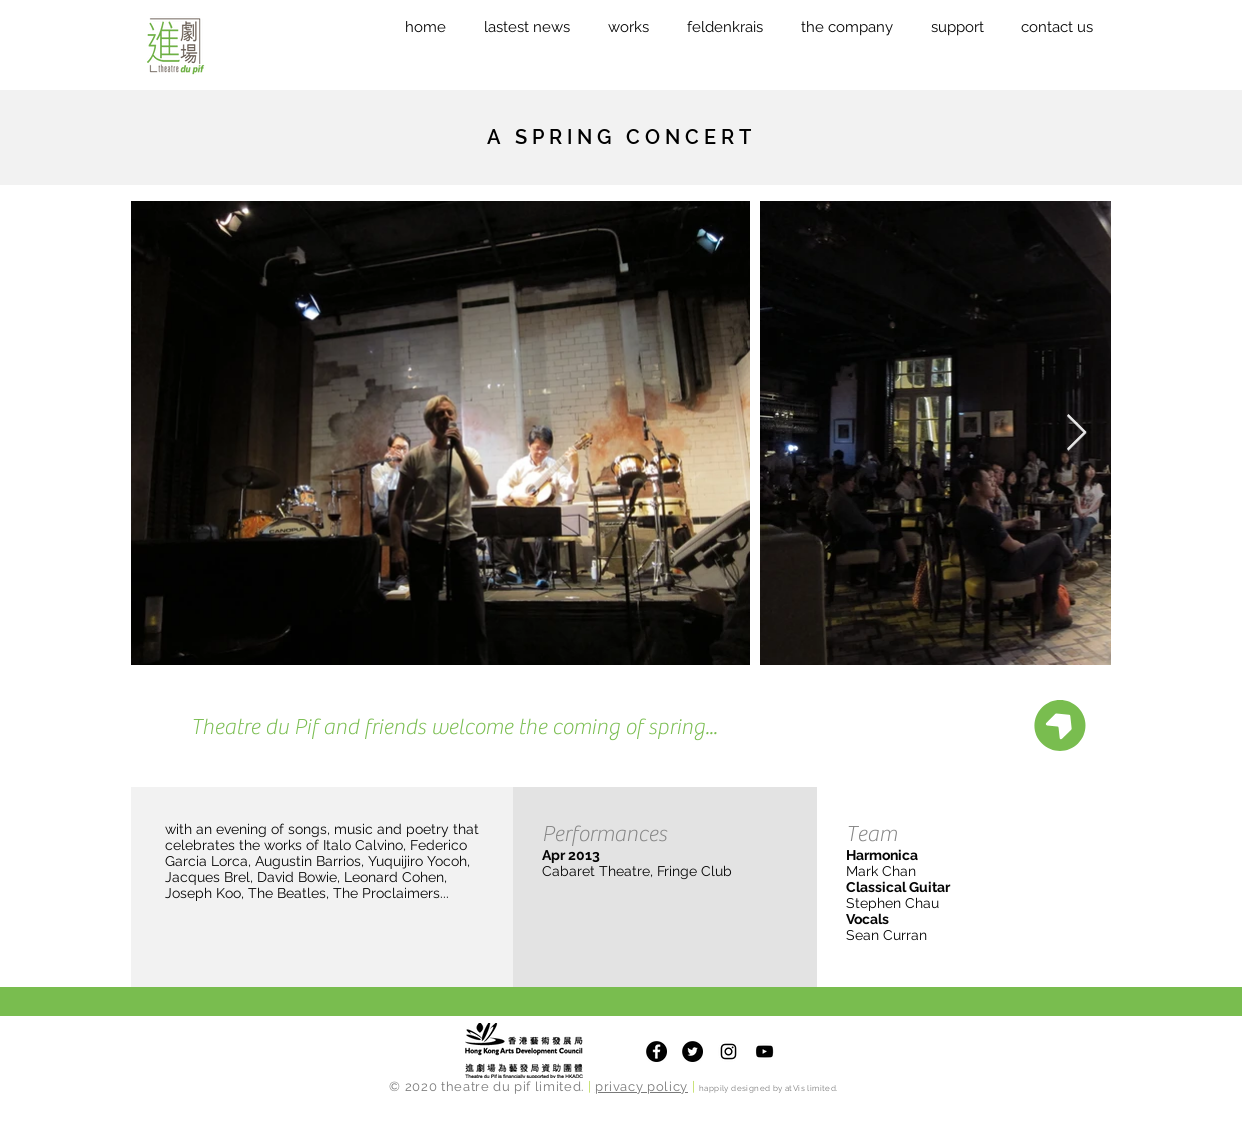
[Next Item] (1076, 433)
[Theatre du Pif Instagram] (728, 1051)
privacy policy (641, 1086)
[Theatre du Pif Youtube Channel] (764, 1051)
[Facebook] (656, 1051)
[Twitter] (692, 1051)
